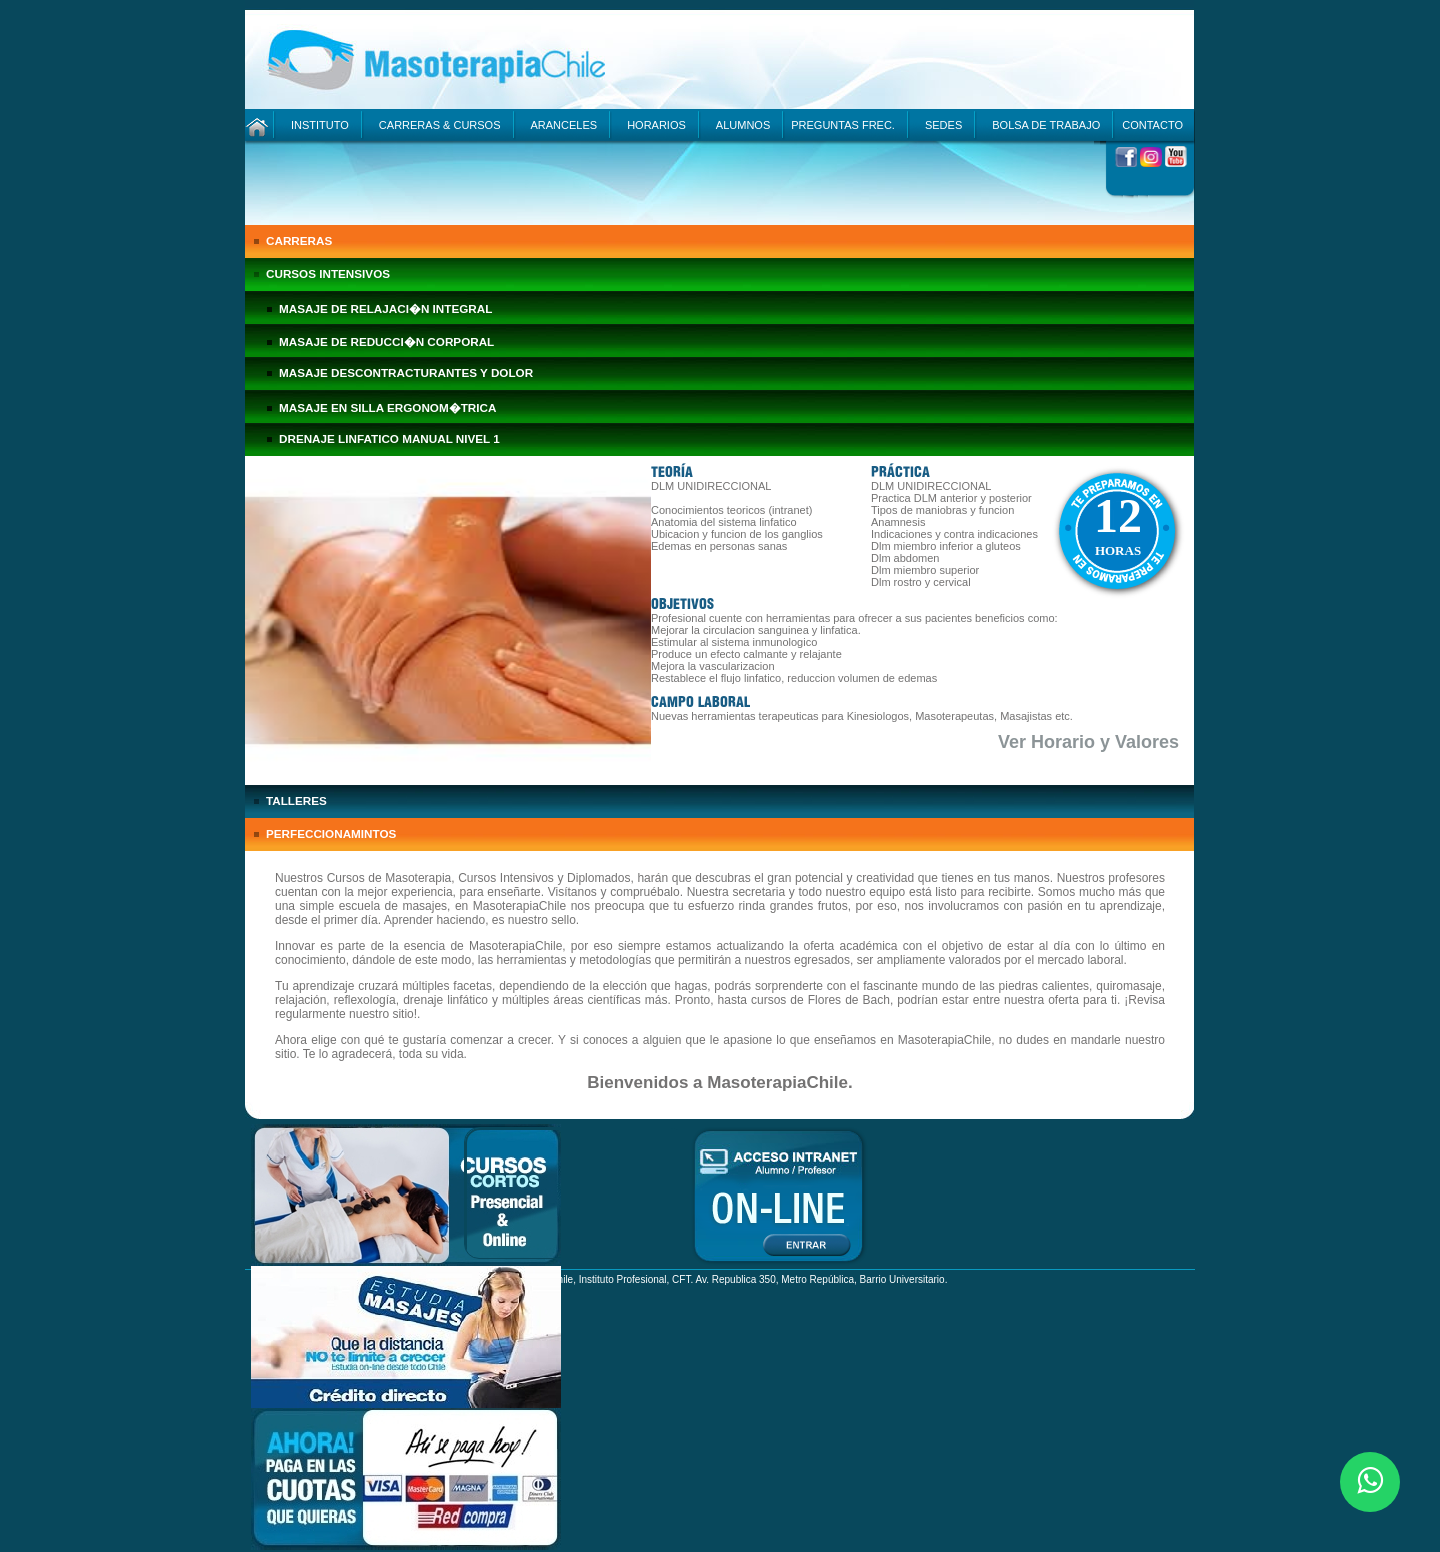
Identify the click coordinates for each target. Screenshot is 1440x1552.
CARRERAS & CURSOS (440, 125)
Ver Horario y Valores (1088, 742)
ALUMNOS (743, 125)
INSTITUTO (320, 125)
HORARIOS (656, 125)
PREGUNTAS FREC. (843, 125)
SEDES (943, 125)
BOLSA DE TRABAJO (1046, 125)
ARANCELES (564, 125)
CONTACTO (1152, 125)
